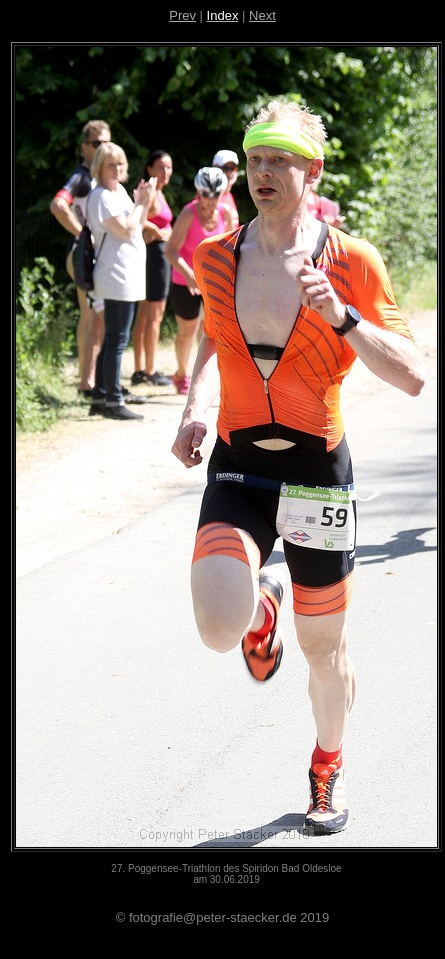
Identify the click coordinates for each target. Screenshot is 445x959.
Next (262, 15)
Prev (182, 15)
